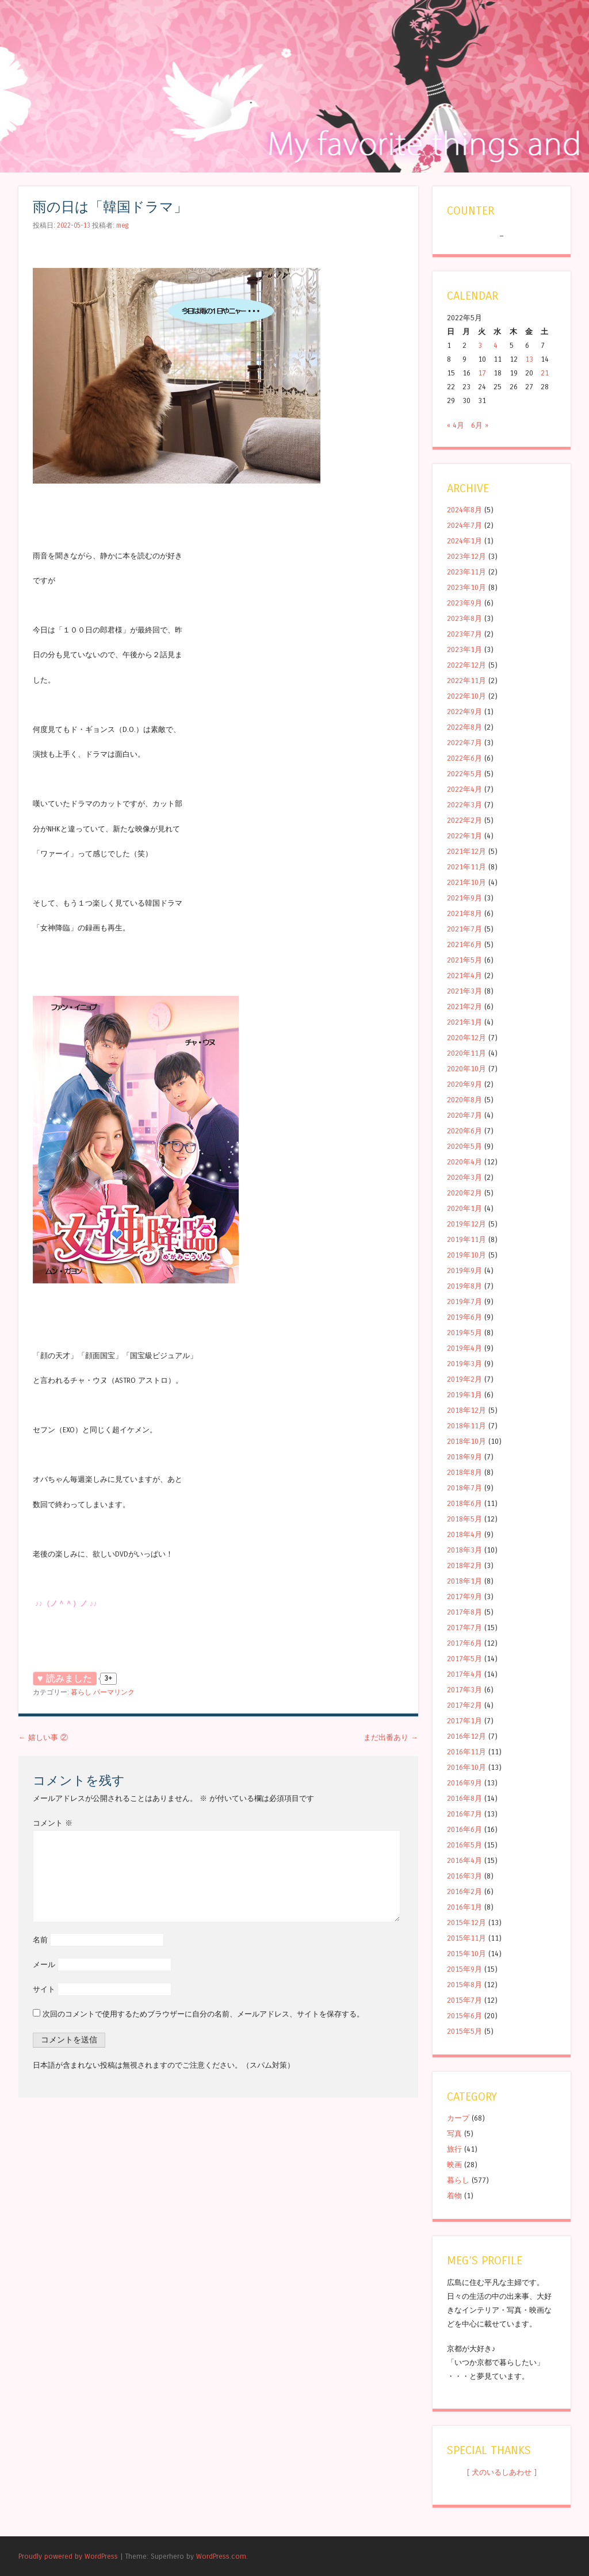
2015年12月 (466, 1922)
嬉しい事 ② (43, 1737)
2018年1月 (464, 1581)
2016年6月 (464, 1829)
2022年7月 (464, 742)
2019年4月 (464, 1348)
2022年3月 (464, 804)
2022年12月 (466, 665)
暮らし (81, 1692)
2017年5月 (464, 1658)
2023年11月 (466, 572)
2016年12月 (466, 1736)
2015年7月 (464, 2000)
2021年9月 (464, 898)
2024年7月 (464, 525)
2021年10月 (466, 882)
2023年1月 (464, 649)
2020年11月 (466, 1053)
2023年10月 (466, 587)
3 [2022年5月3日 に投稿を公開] (480, 345)
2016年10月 (466, 1767)
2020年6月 (464, 1130)
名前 (40, 1939)
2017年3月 (464, 1689)
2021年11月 (466, 866)
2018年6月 (464, 1503)
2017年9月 (464, 1596)
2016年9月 (464, 1782)
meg (122, 225)
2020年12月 (466, 1037)
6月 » (479, 425)
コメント (52, 1823)
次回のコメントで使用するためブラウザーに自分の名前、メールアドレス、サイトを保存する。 (203, 2014)
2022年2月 (464, 820)
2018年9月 (464, 1456)
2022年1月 (464, 835)
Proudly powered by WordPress (68, 2556)
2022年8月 (464, 727)
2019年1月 (464, 1394)
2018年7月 (464, 1487)
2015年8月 (464, 1984)
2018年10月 (466, 1441)
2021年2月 (464, 1006)
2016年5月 (464, 1845)
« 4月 (455, 425)
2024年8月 (464, 509)
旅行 (454, 2149)
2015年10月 (466, 1953)
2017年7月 (464, 1627)
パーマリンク (114, 1692)
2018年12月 (466, 1410)
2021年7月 (464, 929)
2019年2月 (464, 1379)
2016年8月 (464, 1798)
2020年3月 (464, 1177)
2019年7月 (464, 1301)
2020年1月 (464, 1208)
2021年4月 (464, 975)
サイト (44, 1989)
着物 (454, 2195)
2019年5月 (464, 1332)
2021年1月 (464, 1022)
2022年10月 (466, 696)
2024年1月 (464, 540)
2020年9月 (464, 1084)
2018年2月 (464, 1565)
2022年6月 (464, 758)
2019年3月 (464, 1363)
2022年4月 (464, 789)
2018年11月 (466, 1425)
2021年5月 (464, 960)
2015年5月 (464, 2031)
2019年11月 (466, 1239)
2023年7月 (464, 634)
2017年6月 (464, 1643)
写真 (454, 2133)
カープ (458, 2118)
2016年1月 (464, 1907)
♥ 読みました (64, 1678)
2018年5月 (464, 1519)
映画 (454, 2164)
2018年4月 (464, 1534)
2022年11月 (466, 680)
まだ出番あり (391, 1737)
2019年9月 (464, 1270)
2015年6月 (464, 2015)
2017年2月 (464, 1705)
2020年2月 (464, 1193)
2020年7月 (464, 1115)
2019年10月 (466, 1255)
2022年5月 (464, 773)
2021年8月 (464, 913)
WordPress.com (221, 2556)
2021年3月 (464, 991)
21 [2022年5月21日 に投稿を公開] (545, 373)
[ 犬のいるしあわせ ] (502, 2472)
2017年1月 (464, 1720)
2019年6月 (464, 1317)
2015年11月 (466, 1938)
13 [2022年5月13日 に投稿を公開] (529, 359)
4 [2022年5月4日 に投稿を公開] (496, 345)
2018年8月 (464, 1472)
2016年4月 (464, 1860)
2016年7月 (464, 1814)
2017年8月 (464, 1612)
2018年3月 (464, 1550)
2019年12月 (466, 1224)
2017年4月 (464, 1674)
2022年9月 (464, 711)
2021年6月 (464, 944)
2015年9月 (464, 1969)
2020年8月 (464, 1099)
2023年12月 (466, 556)
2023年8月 (464, 618)
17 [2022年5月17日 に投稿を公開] (482, 373)
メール (44, 1964)
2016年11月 (466, 1751)
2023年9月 (464, 603)
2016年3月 (464, 1876)
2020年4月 (464, 1161)
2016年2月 (464, 1891)
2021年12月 (466, 851)
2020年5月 (464, 1146)
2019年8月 (464, 1286)
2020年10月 (466, 1068)
